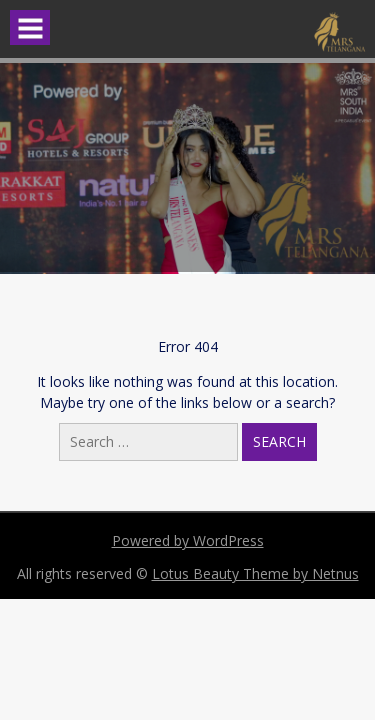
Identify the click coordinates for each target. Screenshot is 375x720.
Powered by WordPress (188, 540)
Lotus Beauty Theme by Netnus (255, 573)
